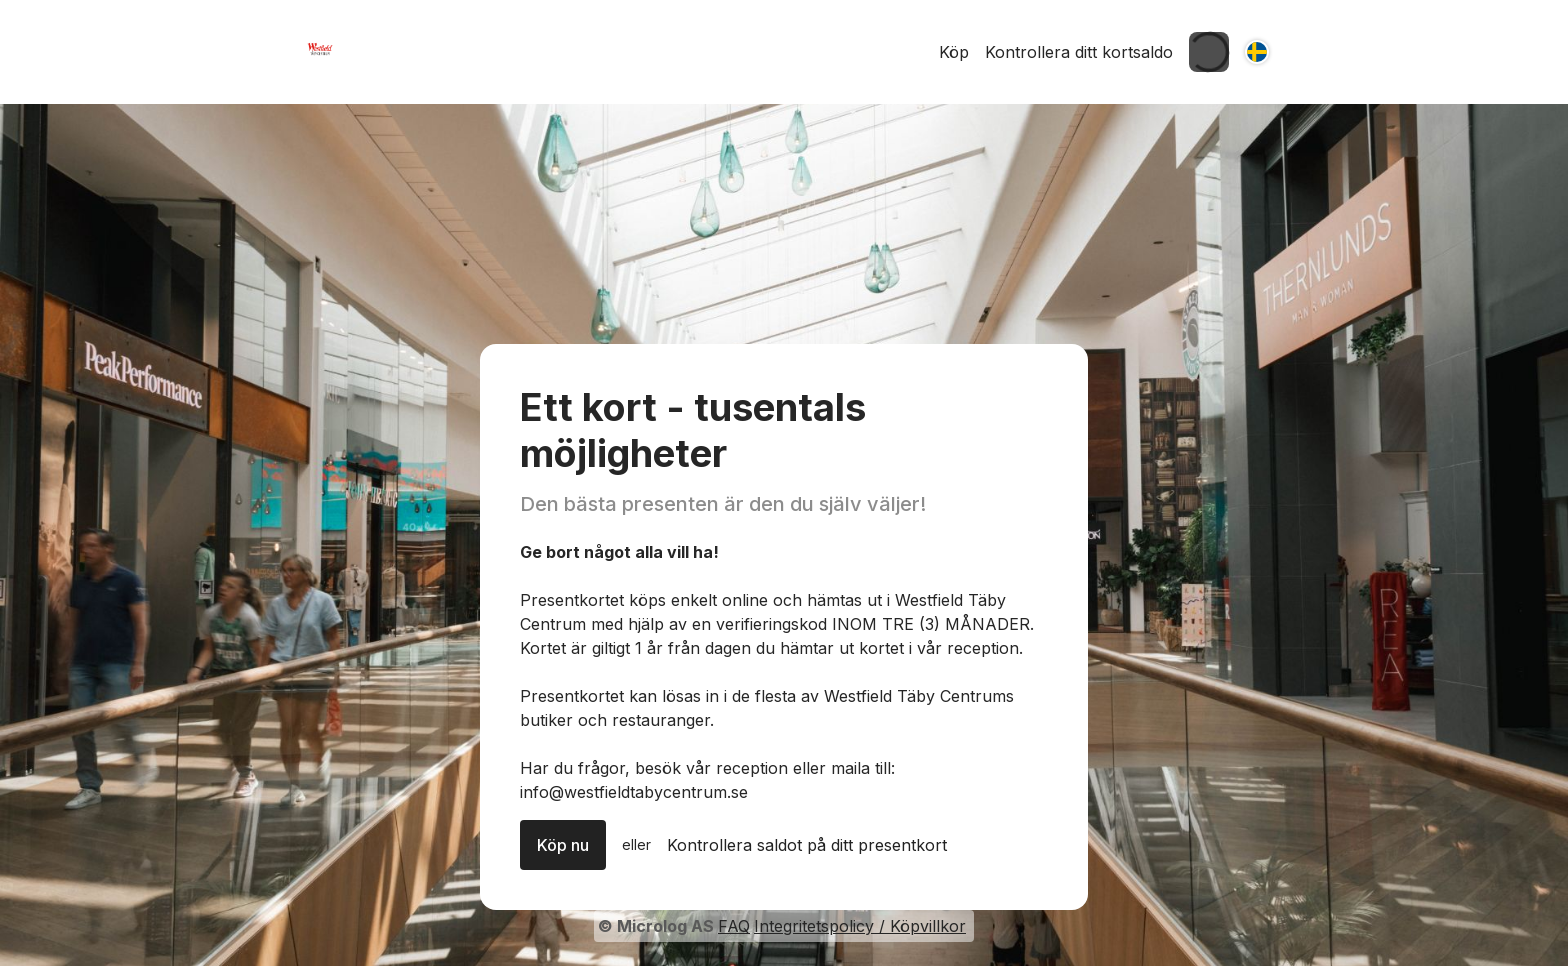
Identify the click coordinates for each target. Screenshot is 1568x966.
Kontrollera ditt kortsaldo (1079, 52)
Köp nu (563, 845)
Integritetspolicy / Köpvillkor (860, 926)
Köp (954, 52)
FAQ (734, 926)
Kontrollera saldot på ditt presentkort (807, 845)
